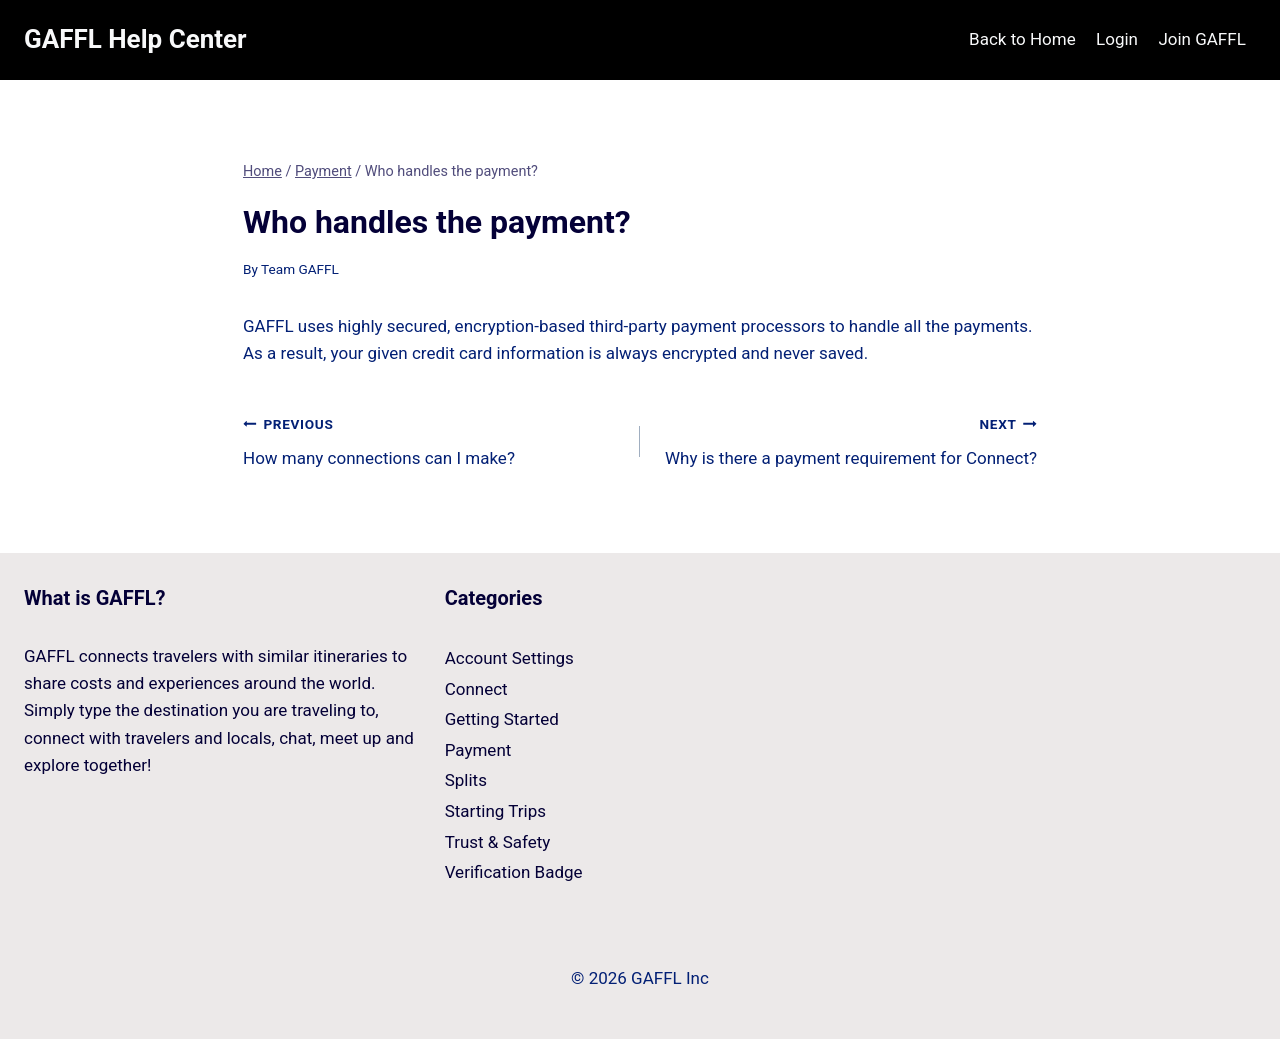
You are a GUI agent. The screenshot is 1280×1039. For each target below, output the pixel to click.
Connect (476, 689)
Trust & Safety (498, 842)
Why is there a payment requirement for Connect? (847, 439)
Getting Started (502, 719)
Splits (466, 780)
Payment (478, 750)
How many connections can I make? (433, 439)
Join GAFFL (1201, 39)
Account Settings (509, 658)
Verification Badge (514, 872)
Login (1117, 39)
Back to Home (1022, 39)
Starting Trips (495, 811)
